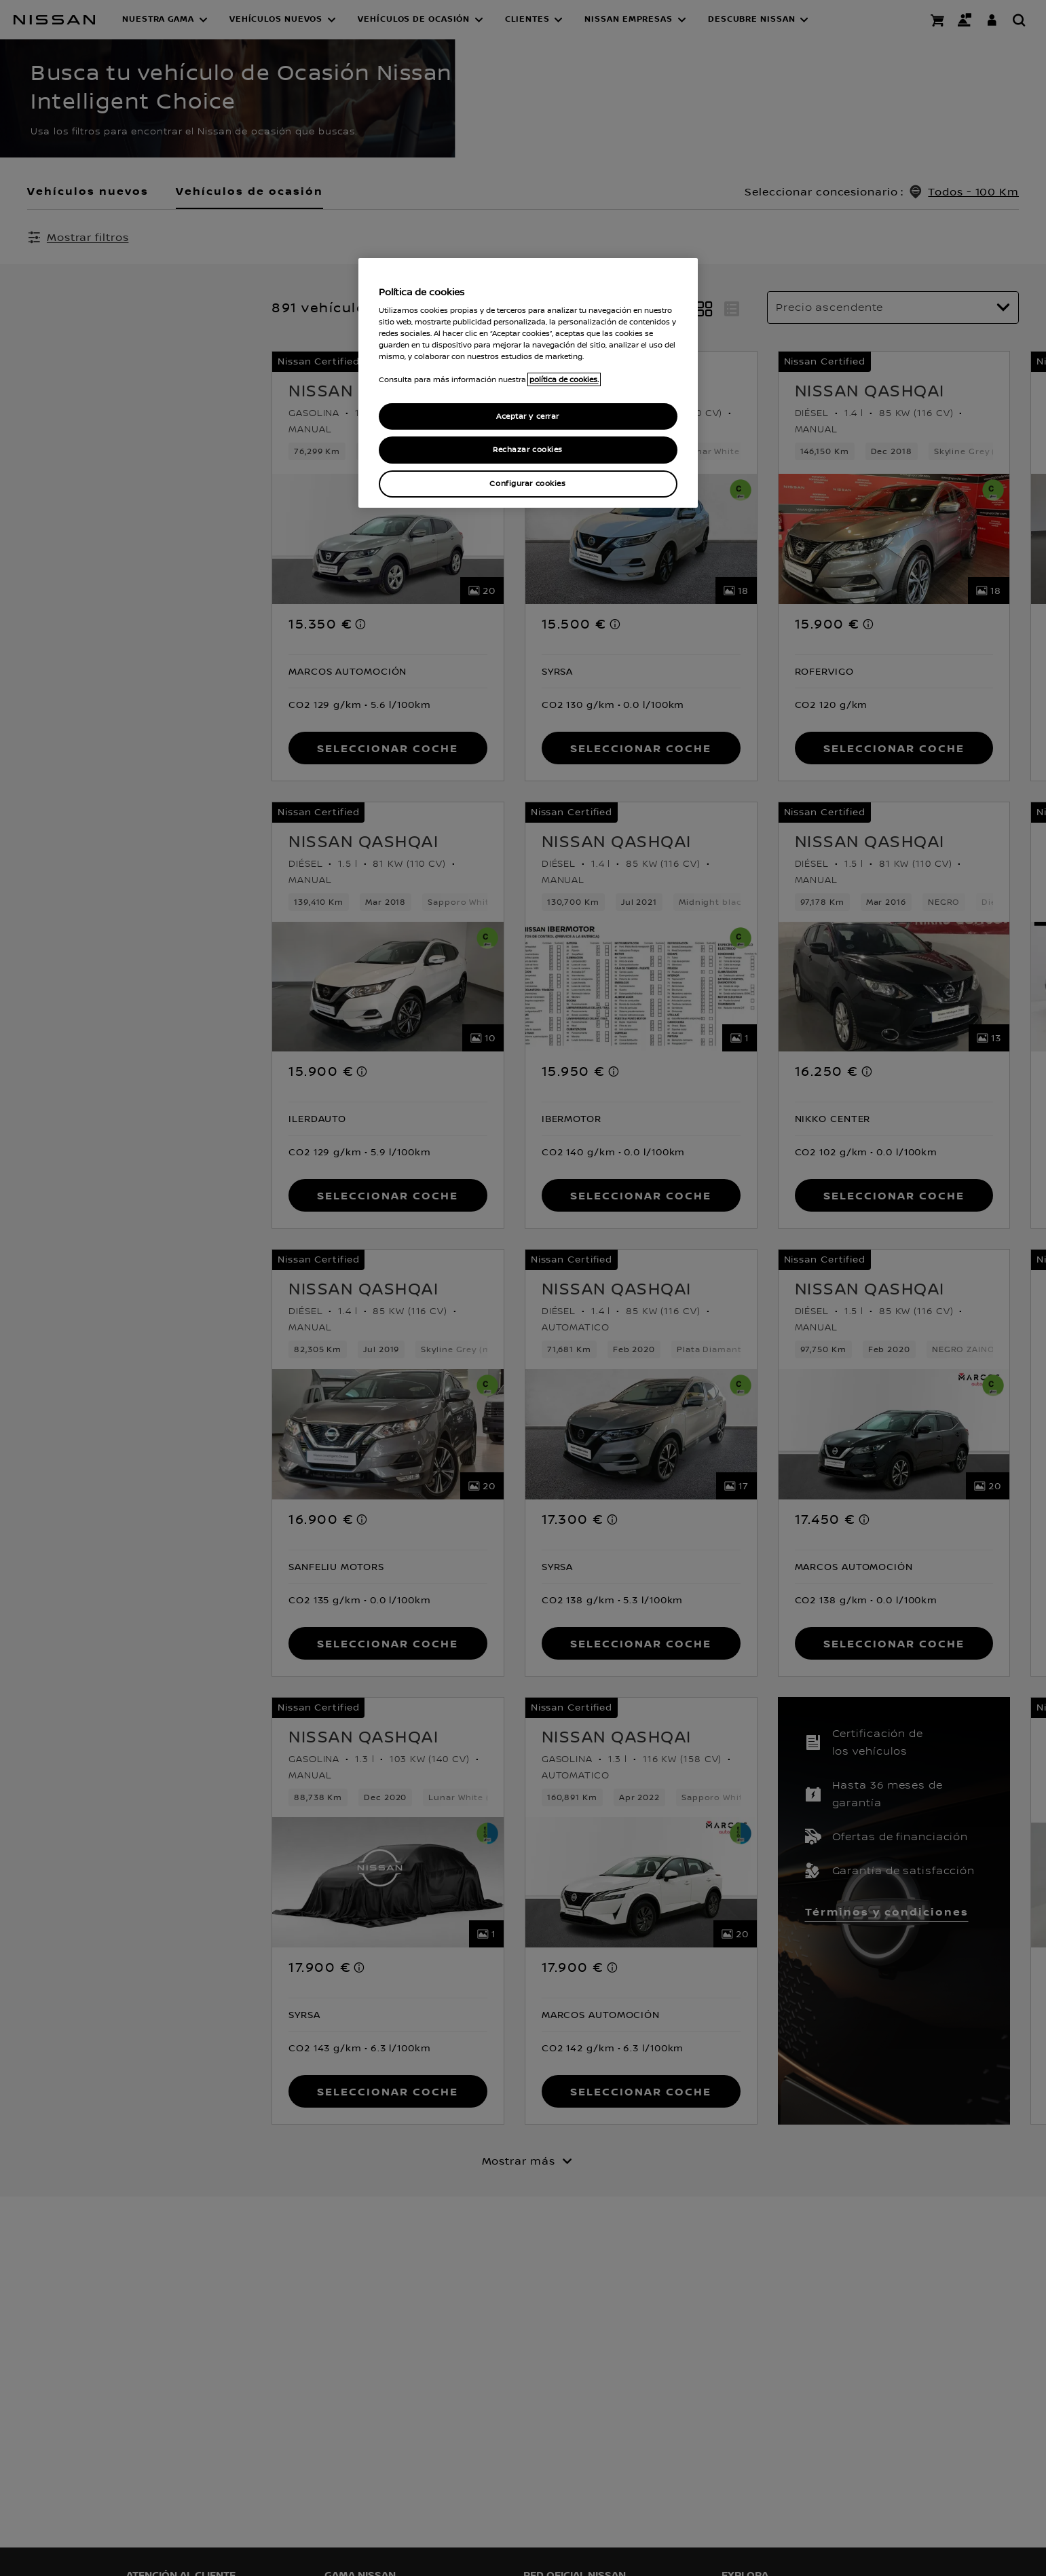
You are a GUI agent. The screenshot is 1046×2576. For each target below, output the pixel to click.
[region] (528, 383)
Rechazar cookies (528, 449)
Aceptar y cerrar (527, 416)
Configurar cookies (527, 483)
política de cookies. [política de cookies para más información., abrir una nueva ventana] (564, 379)
